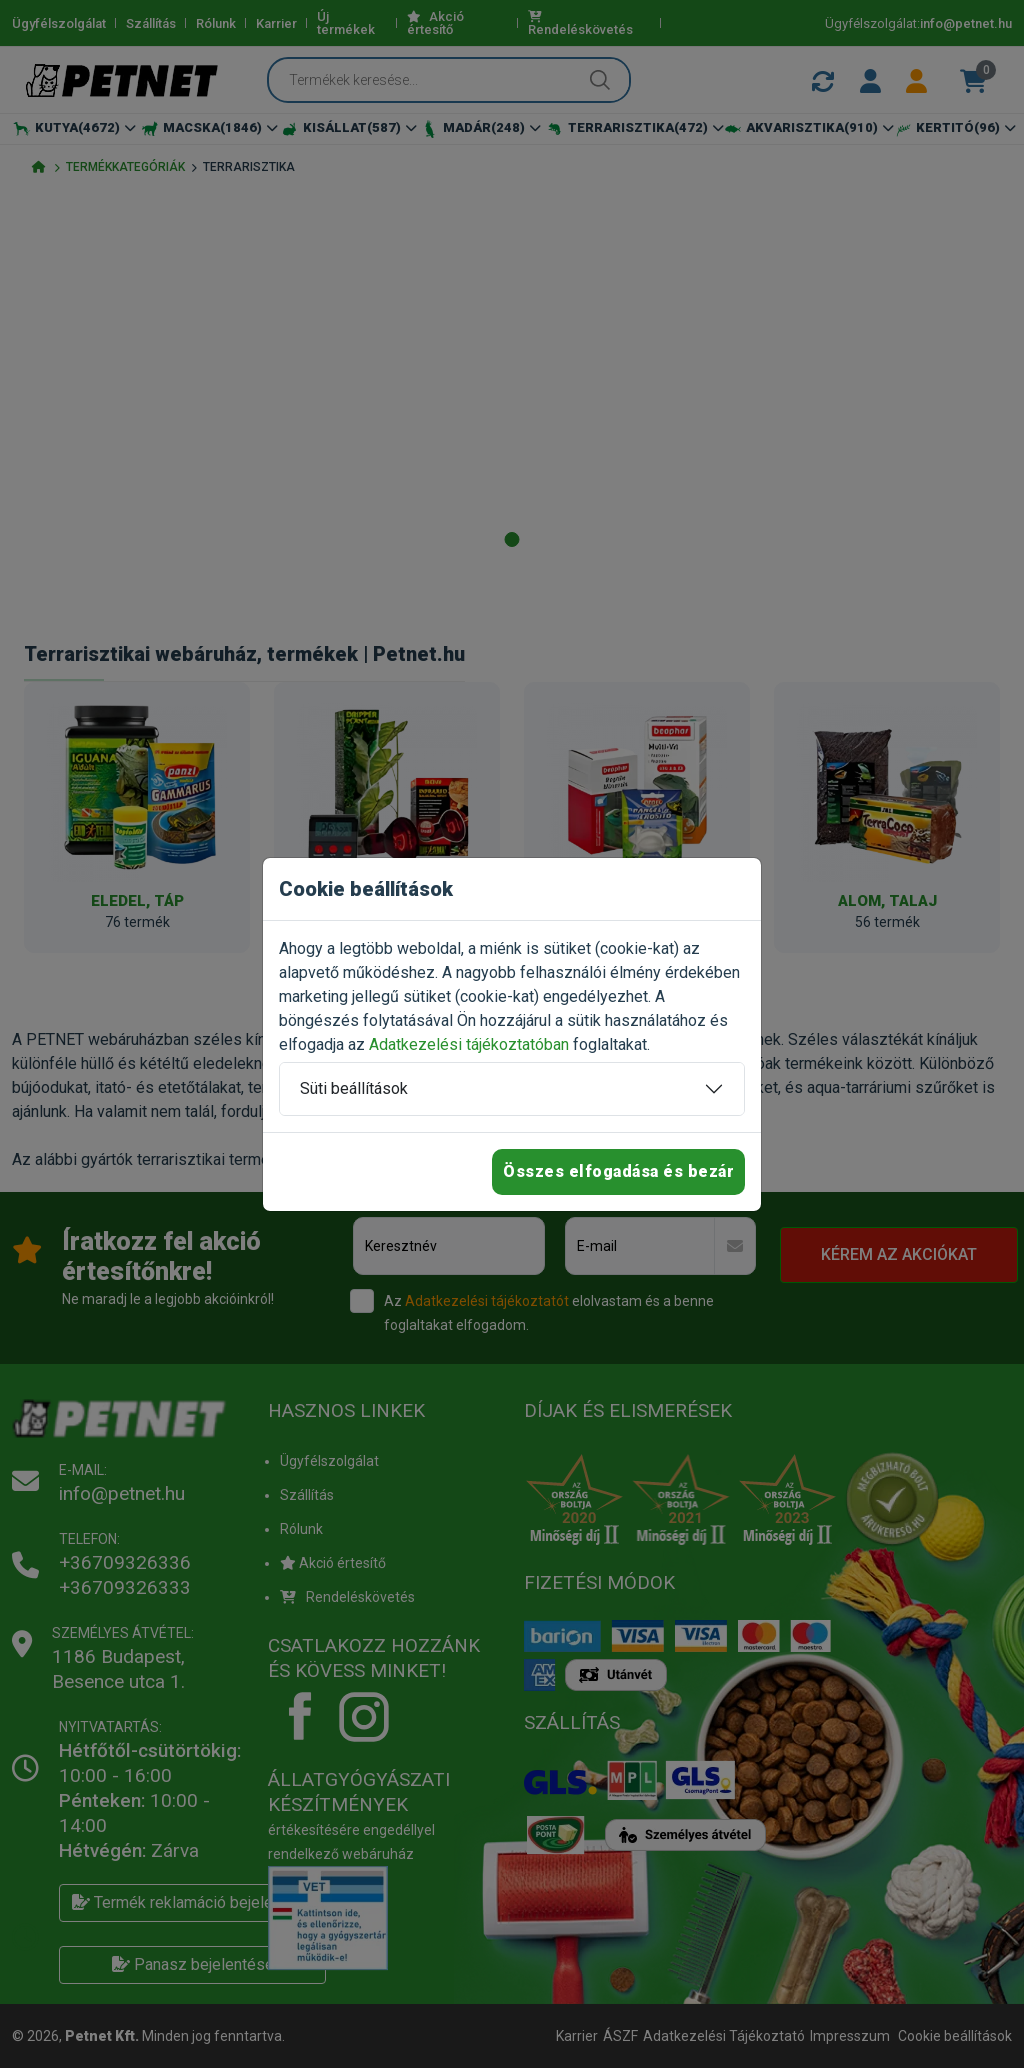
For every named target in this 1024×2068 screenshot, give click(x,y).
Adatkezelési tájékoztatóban (469, 1044)
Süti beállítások (354, 1088)
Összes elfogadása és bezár (618, 1171)
